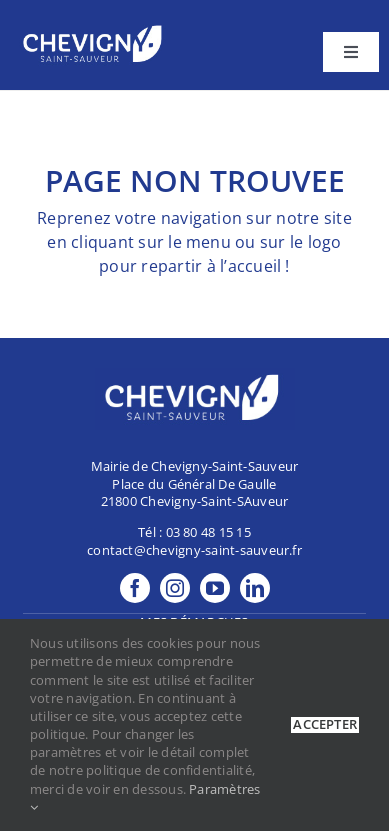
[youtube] (215, 588)
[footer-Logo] (95, 28)
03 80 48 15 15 (208, 532)
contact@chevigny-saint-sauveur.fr (194, 550)
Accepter (325, 724)
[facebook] (135, 588)
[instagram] (175, 588)
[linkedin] (255, 588)
